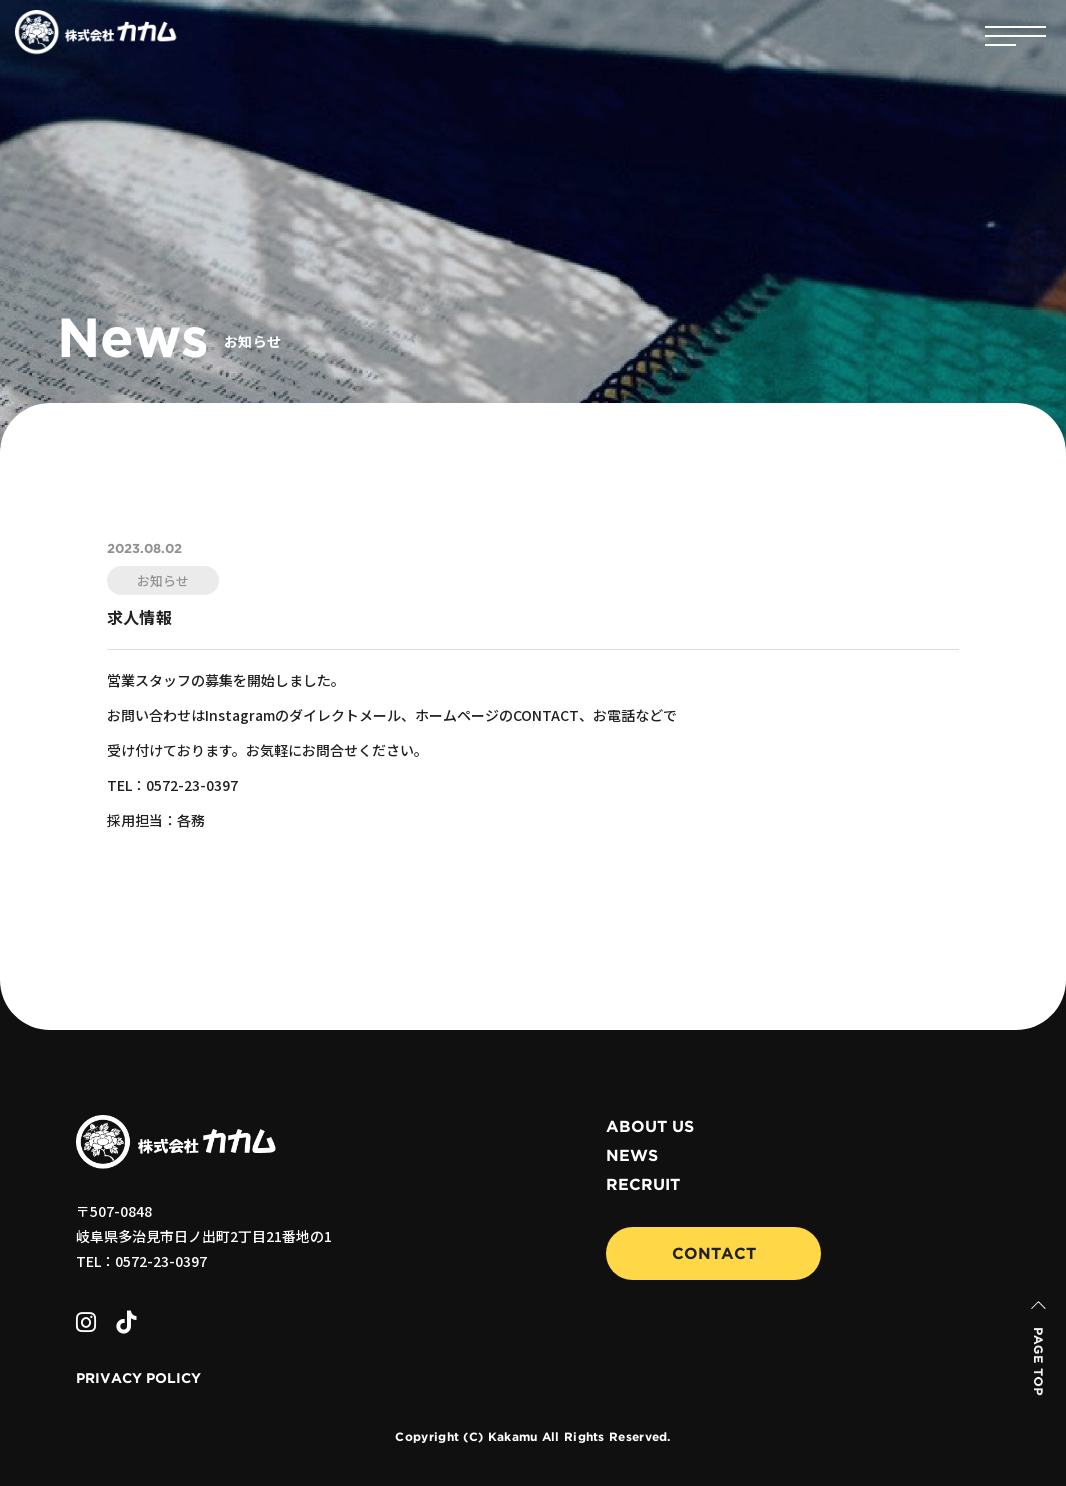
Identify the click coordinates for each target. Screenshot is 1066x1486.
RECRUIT (643, 1185)
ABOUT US (650, 1127)
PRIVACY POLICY (138, 1379)
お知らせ (163, 580)
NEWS (632, 1156)
